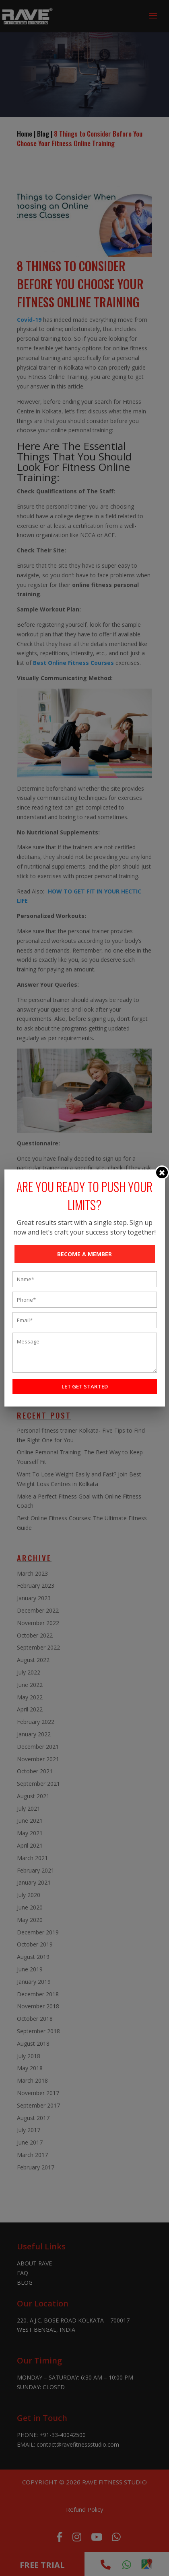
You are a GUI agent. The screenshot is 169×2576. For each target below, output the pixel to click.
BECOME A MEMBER (84, 1254)
